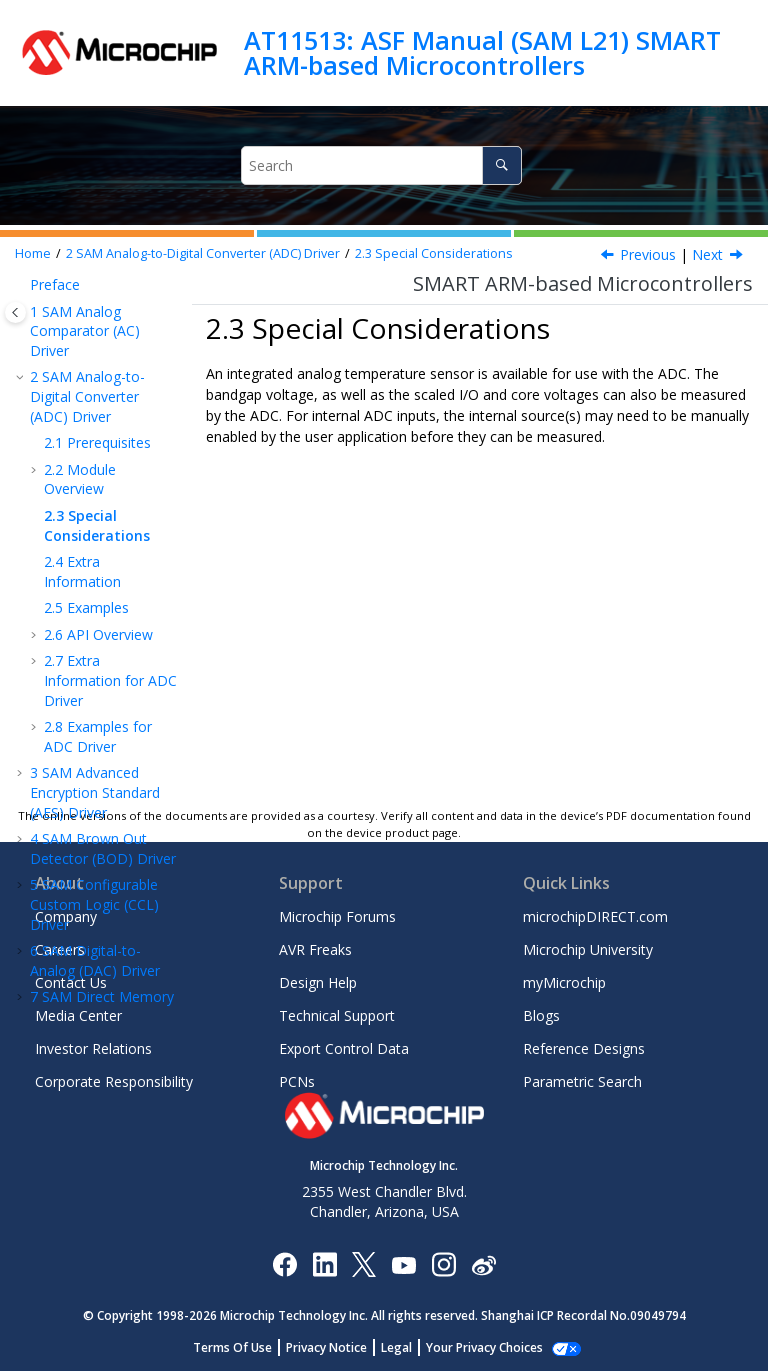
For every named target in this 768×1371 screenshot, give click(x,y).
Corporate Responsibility (114, 1081)
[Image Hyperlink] (403, 1263)
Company (66, 916)
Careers (60, 949)
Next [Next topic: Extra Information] (707, 254)
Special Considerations (434, 253)
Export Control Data (344, 1048)
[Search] (501, 165)
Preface (55, 284)
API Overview (98, 634)
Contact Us (71, 982)
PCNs (297, 1081)
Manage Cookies (484, 1347)
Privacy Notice (337, 1347)
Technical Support (337, 1015)
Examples (86, 607)
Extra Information (82, 571)
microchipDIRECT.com (595, 916)
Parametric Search (582, 1081)
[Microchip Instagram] (443, 1263)
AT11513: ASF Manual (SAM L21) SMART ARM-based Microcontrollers (482, 52)
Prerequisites (97, 442)
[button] (22, 285)
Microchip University (588, 949)
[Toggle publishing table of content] (15, 312)
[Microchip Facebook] (284, 1263)
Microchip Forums (337, 916)
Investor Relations (93, 1048)
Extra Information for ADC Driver (110, 680)
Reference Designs (584, 1048)
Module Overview (80, 479)
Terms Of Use (243, 1347)
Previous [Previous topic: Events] (648, 254)
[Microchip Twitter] (364, 1263)
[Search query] (381, 165)
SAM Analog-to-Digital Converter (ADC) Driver (203, 253)
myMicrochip (564, 982)
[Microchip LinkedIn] (324, 1263)
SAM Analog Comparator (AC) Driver (85, 331)
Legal (407, 1347)
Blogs (541, 1015)
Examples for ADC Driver (98, 736)
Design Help (318, 982)
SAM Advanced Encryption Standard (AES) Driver (95, 792)
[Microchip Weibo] (483, 1263)
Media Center (78, 1015)
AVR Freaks (315, 949)
